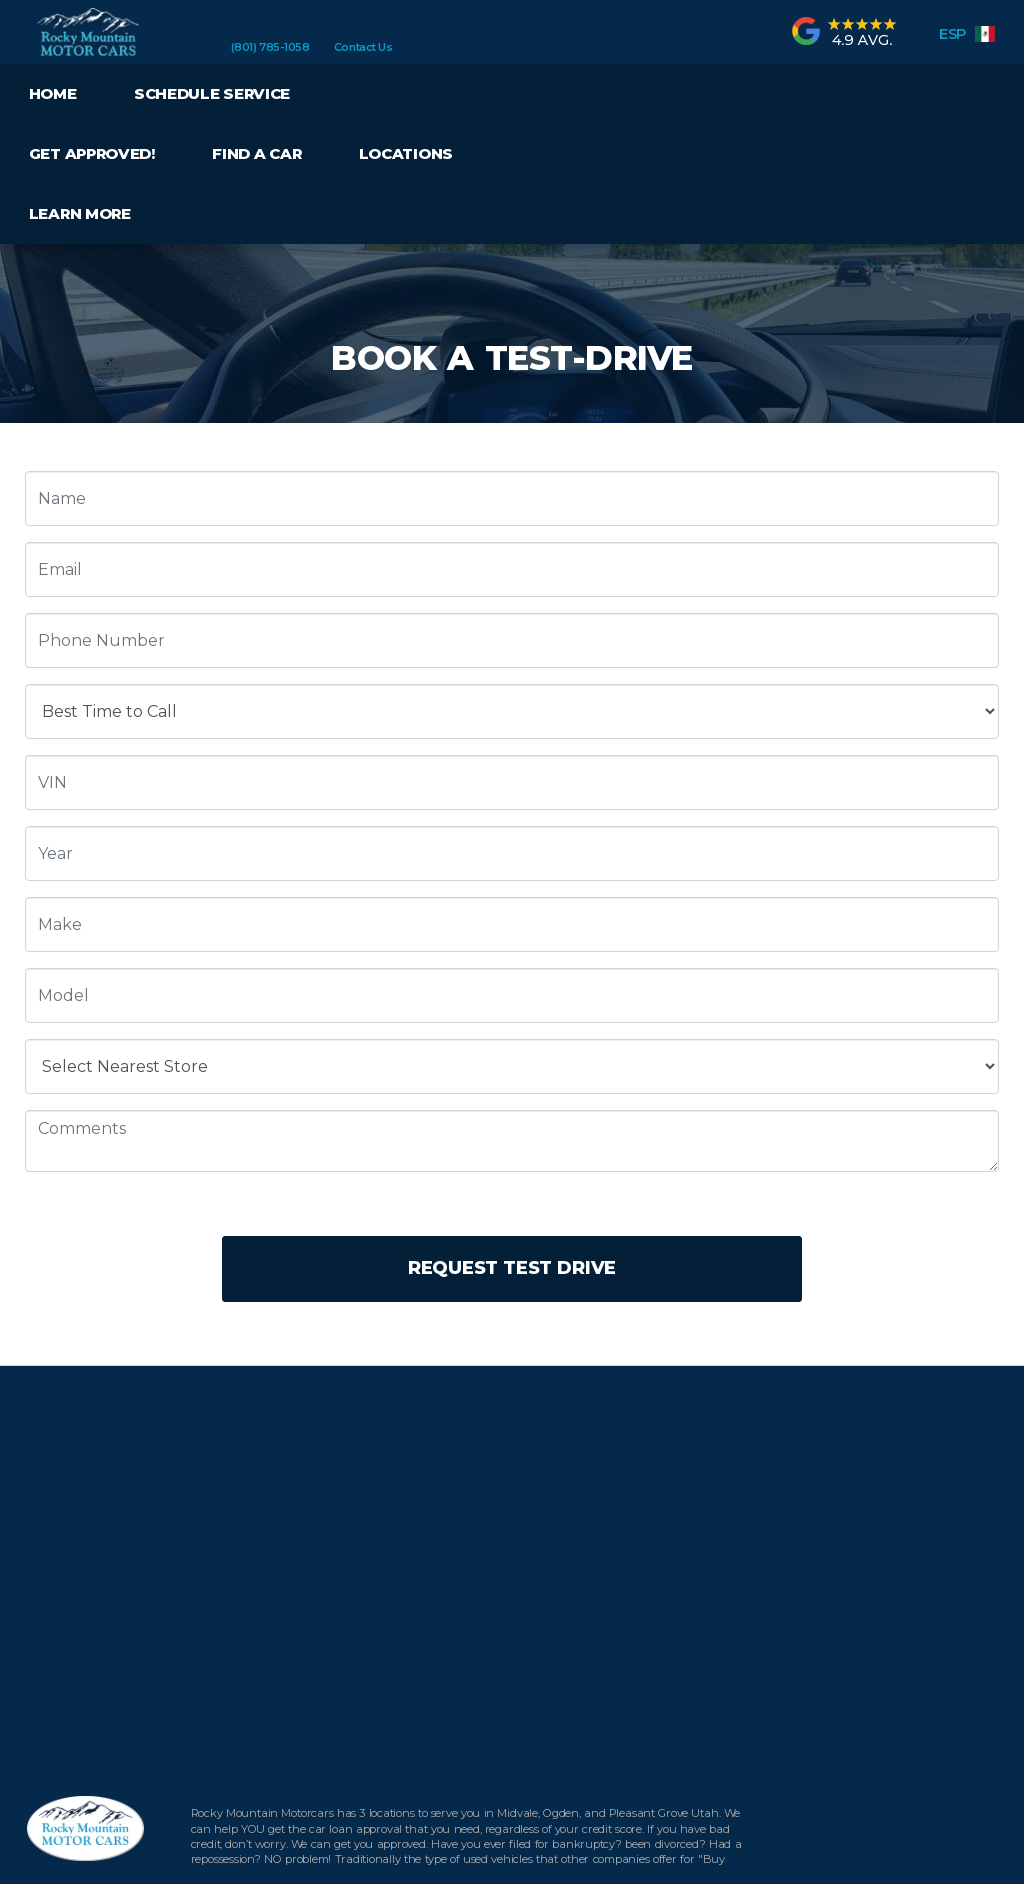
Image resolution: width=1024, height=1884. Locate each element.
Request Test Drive (512, 1268)
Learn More (80, 213)
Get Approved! (92, 153)
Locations (406, 153)
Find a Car (256, 153)
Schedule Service (212, 93)
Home (53, 93)
